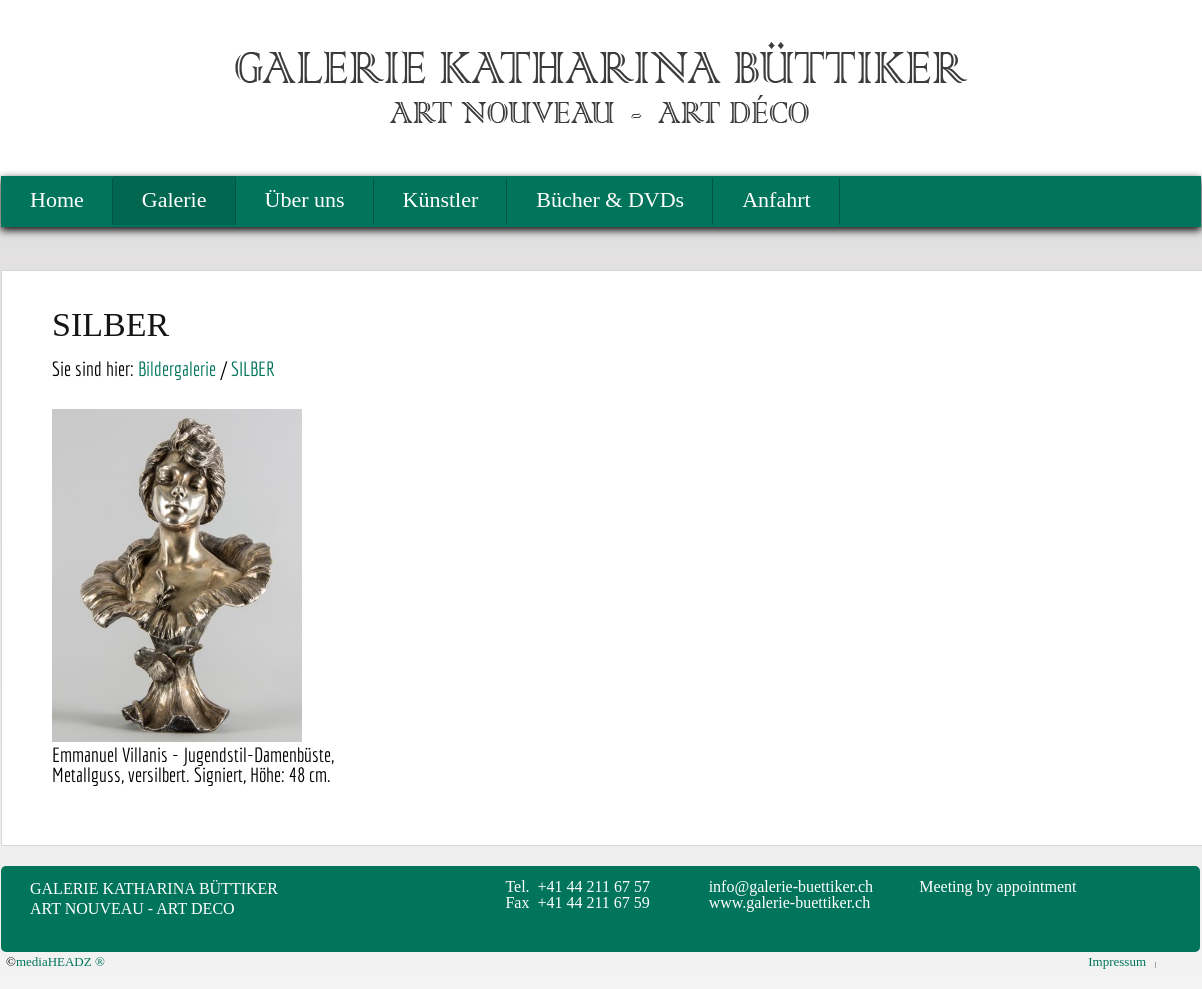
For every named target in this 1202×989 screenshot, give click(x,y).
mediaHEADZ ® (60, 961)
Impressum (1117, 961)
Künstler (441, 199)
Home (57, 199)
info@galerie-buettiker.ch (791, 886)
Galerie (174, 199)
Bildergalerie (177, 368)
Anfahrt (776, 199)
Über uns (305, 199)
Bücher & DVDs (610, 199)
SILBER (253, 368)
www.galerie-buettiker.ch (790, 902)
